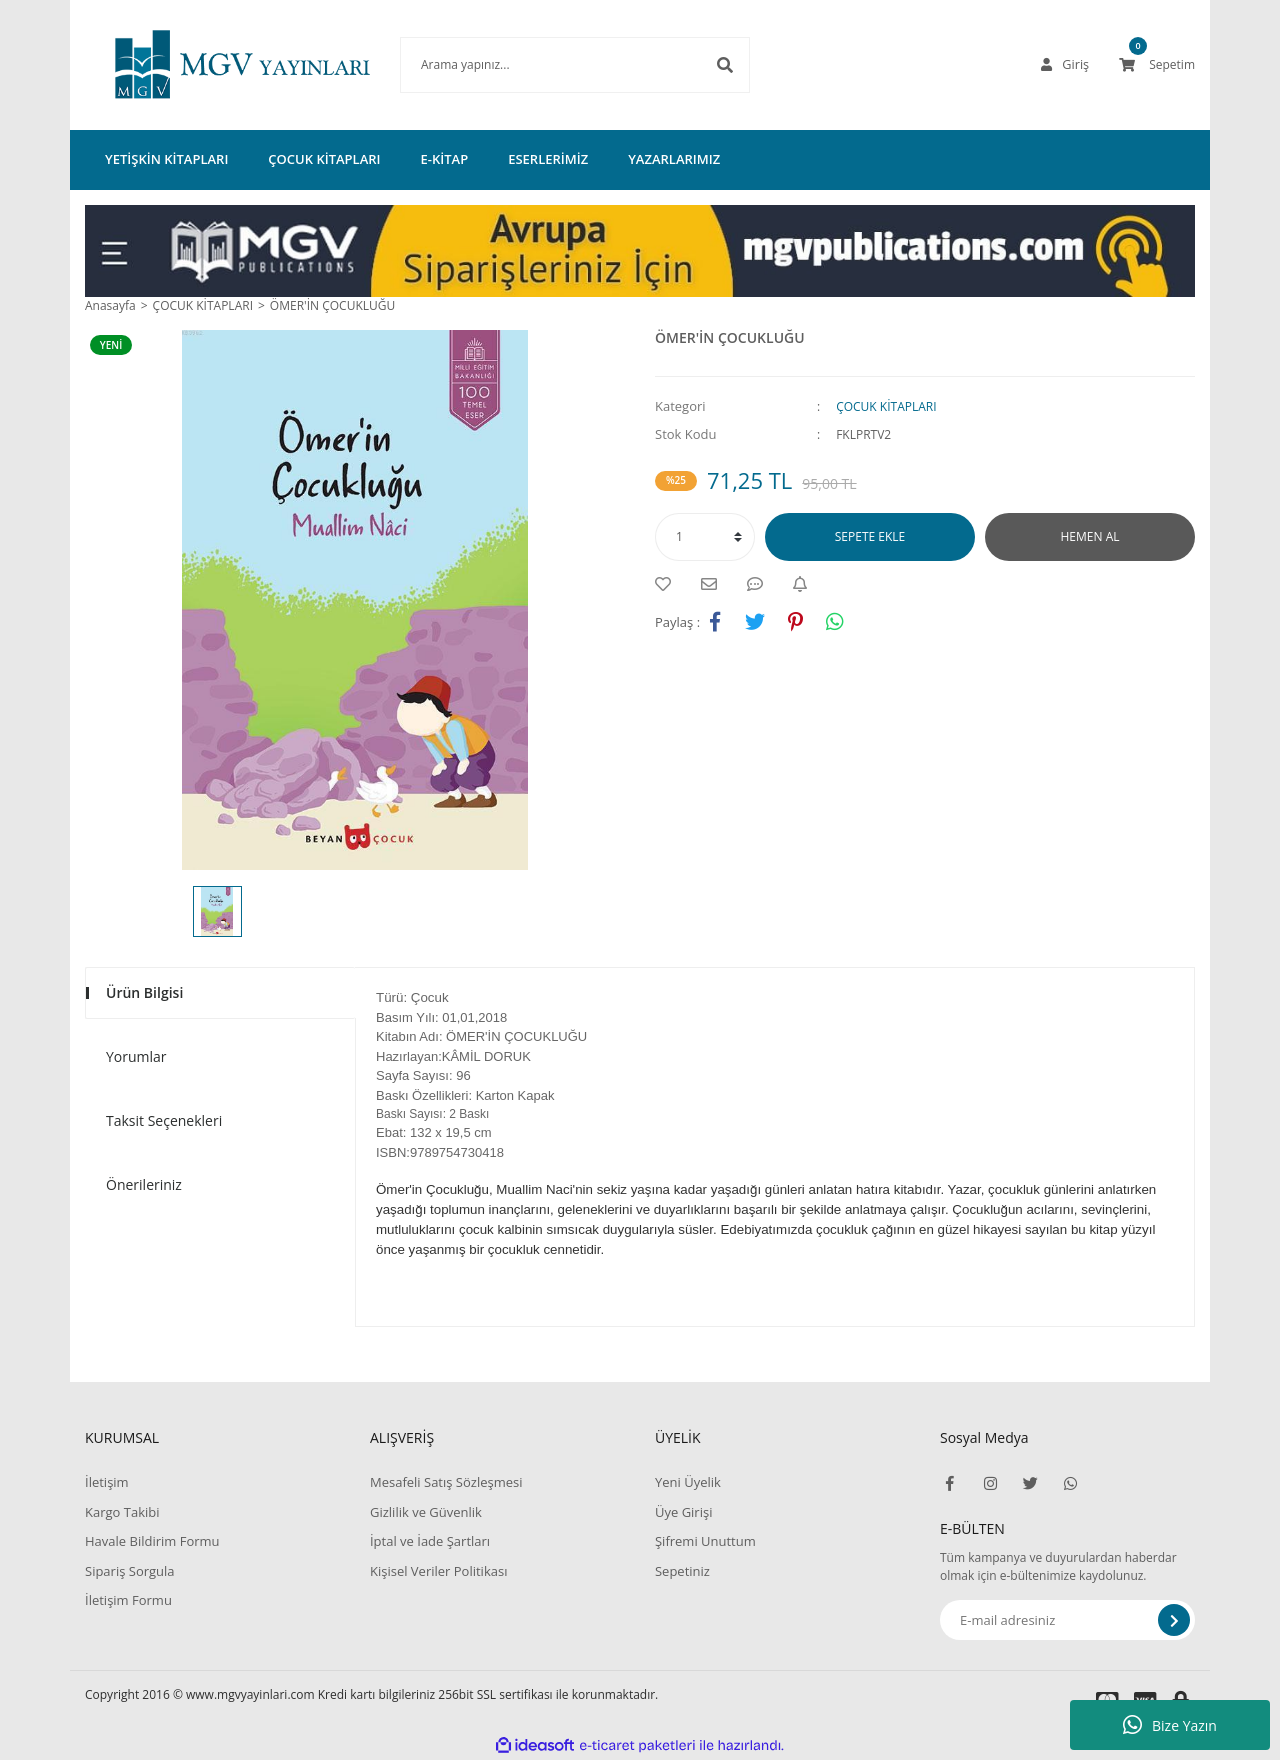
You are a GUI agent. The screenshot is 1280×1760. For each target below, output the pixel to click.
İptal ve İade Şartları (430, 1541)
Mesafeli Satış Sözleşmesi (446, 1482)
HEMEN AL (1090, 536)
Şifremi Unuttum (705, 1541)
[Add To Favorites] (668, 584)
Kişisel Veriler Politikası (438, 1571)
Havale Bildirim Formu (152, 1541)
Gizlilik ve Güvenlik (426, 1512)
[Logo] (212, 65)
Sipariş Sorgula (130, 1571)
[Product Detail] (116, 345)
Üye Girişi (683, 1512)
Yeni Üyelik (688, 1482)
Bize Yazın (1170, 1725)
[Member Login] (1066, 65)
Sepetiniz (682, 1571)
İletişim (107, 1482)
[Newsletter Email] (1067, 1620)
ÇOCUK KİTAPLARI (886, 406)
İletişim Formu (128, 1600)
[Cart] (1157, 65)
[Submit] (1174, 1620)
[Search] (545, 65)
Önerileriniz (144, 1184)
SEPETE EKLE (870, 536)
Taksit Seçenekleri (164, 1120)
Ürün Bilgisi (144, 992)
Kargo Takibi (122, 1512)
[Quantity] (705, 537)
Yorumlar (136, 1056)
